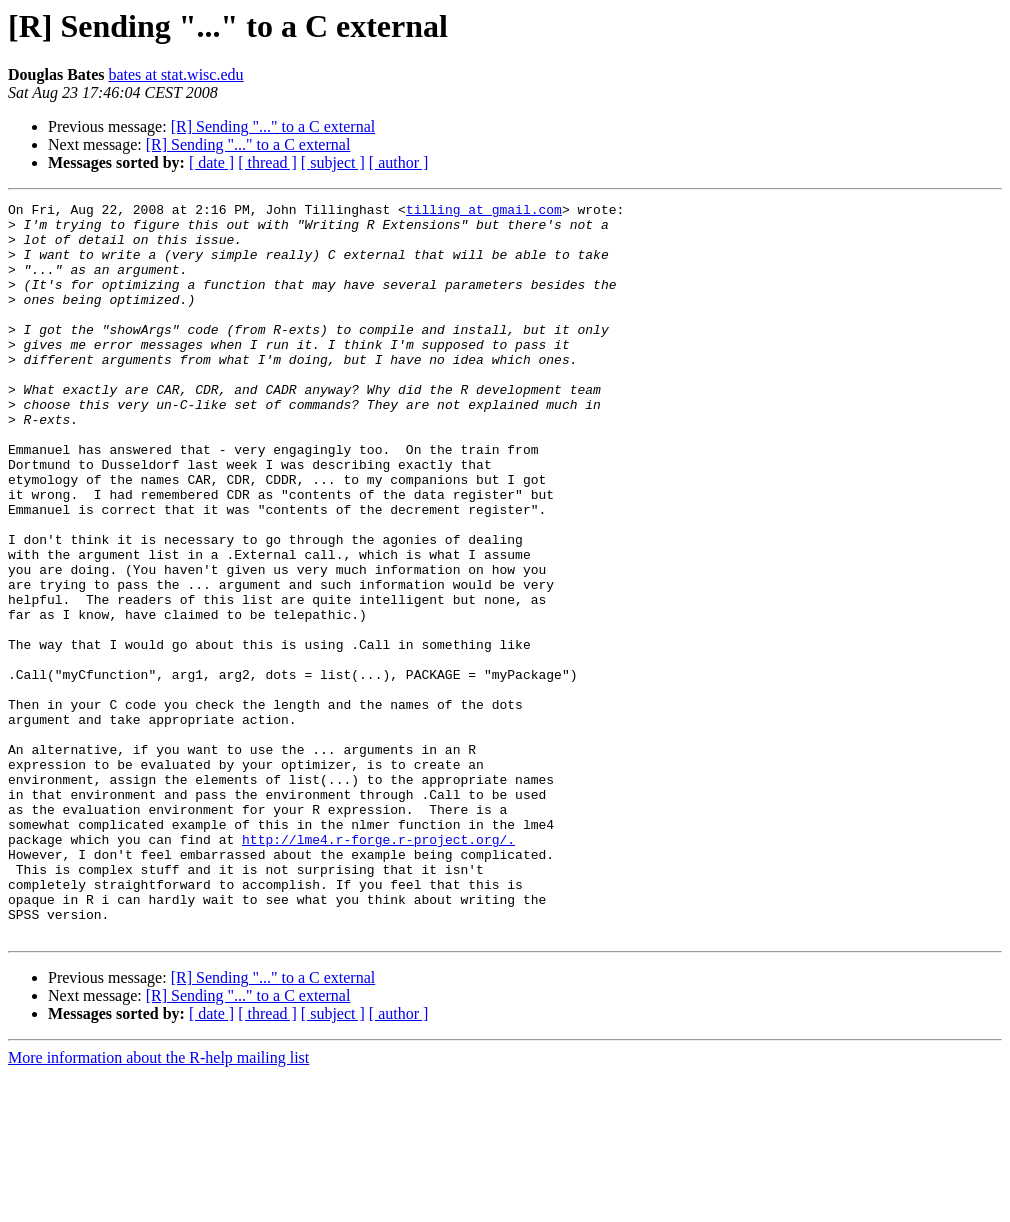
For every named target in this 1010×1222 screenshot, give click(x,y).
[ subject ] (333, 162)
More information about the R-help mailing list (158, 1204)
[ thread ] (267, 162)
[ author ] (399, 162)
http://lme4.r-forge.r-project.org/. (378, 968)
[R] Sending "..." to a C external (273, 126)
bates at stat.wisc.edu (175, 74)
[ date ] (211, 162)
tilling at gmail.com (484, 212)
